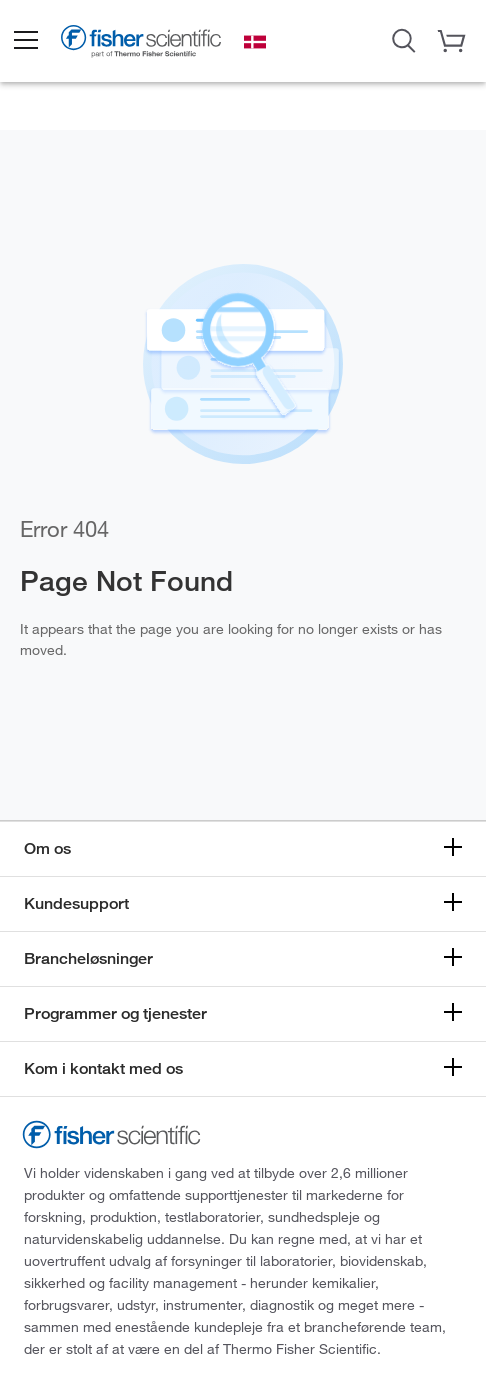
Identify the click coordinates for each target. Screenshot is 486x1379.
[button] (25, 41)
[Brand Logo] (141, 43)
